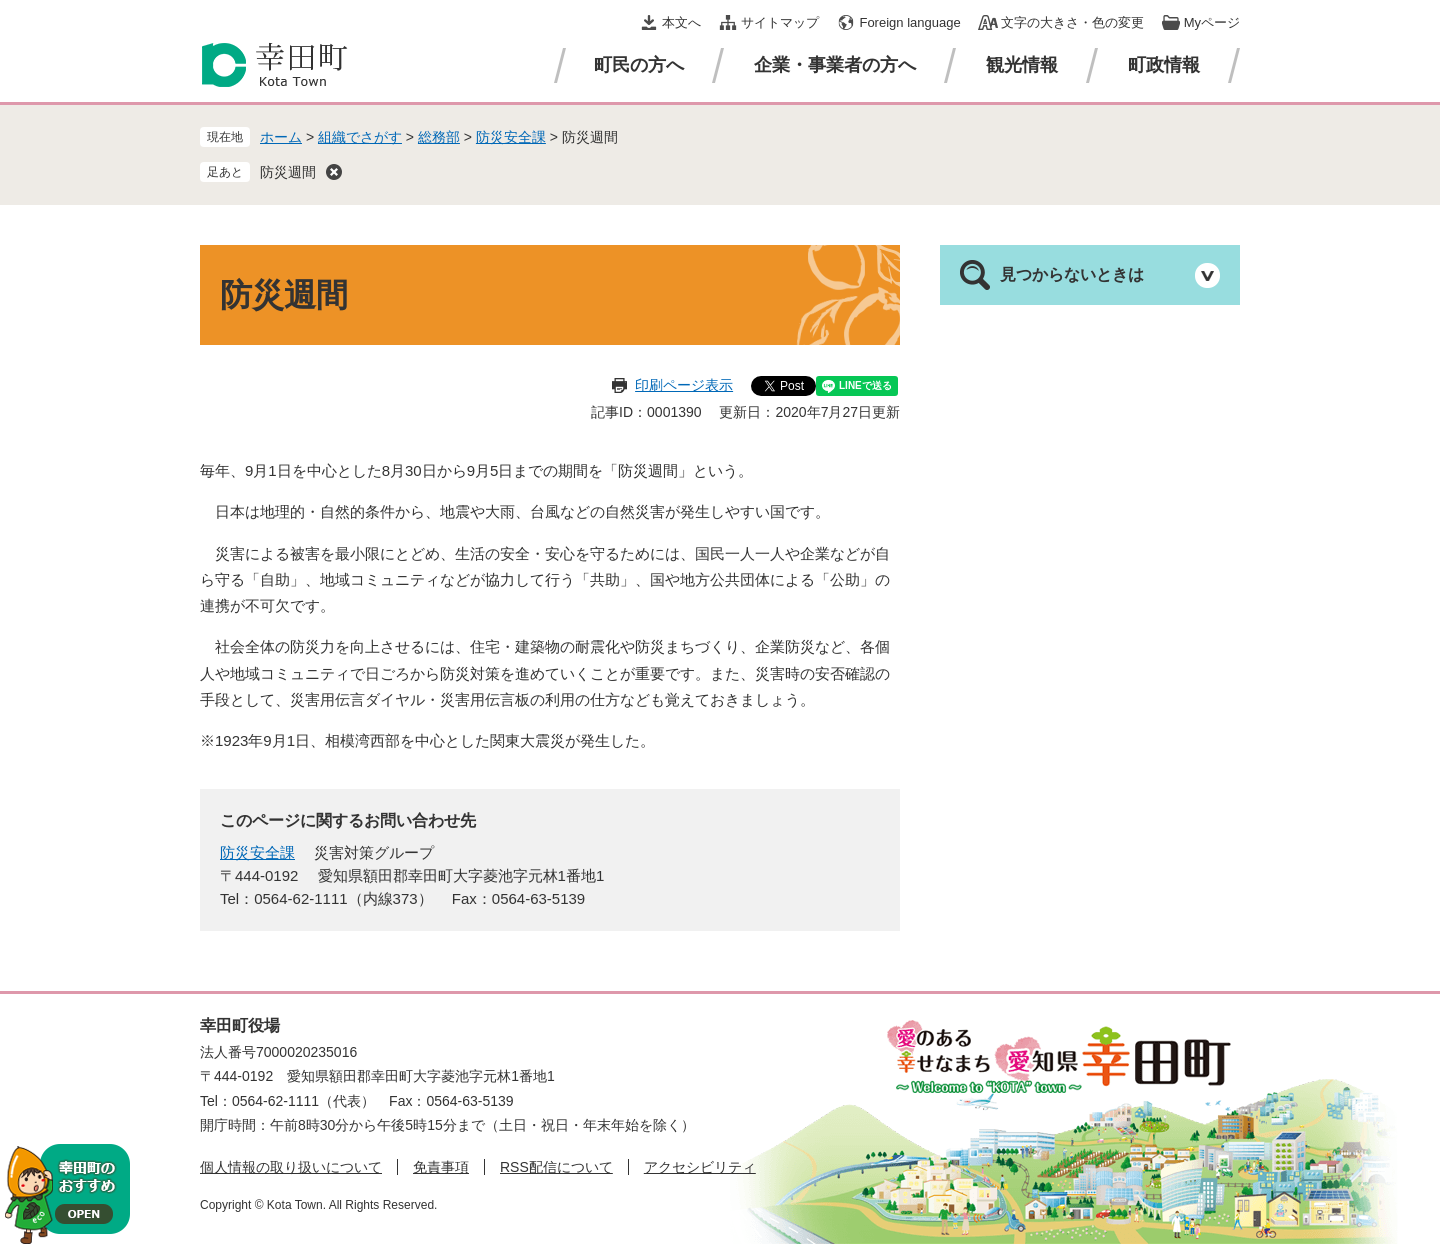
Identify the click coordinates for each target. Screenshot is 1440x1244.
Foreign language (909, 22)
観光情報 (1022, 65)
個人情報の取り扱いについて (291, 1167)
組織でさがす (360, 137)
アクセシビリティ (700, 1167)
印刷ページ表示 (684, 385)
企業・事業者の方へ (835, 65)
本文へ (681, 22)
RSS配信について (556, 1167)
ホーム (281, 137)
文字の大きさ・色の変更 (1072, 22)
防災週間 (288, 172)
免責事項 (441, 1167)
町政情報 (1164, 65)
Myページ (1212, 22)
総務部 (439, 137)
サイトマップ (780, 22)
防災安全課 (511, 137)
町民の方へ (639, 65)
